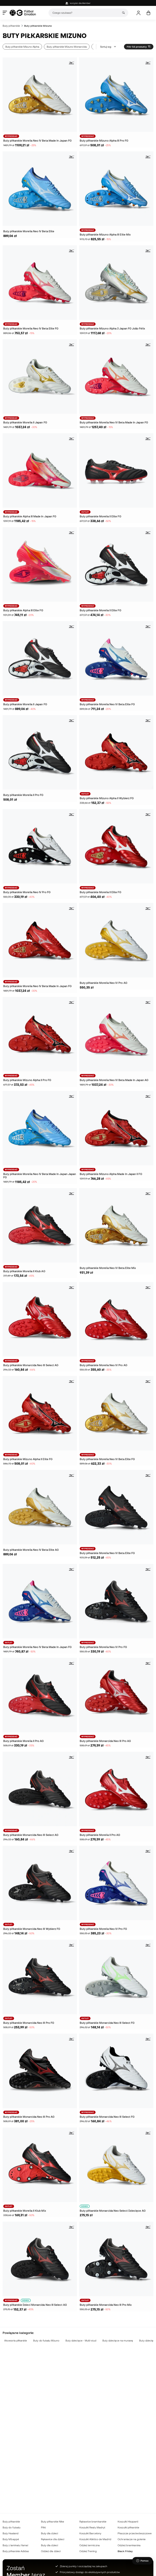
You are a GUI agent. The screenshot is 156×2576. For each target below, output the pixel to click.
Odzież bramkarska (129, 2545)
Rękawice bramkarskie (93, 2521)
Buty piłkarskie (11, 25)
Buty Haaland (10, 2533)
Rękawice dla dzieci (52, 2539)
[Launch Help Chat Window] (142, 2561)
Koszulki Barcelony (90, 2533)
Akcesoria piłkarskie (15, 2340)
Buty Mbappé (11, 2539)
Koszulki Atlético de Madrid (95, 2539)
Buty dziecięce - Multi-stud (81, 2340)
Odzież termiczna (89, 2545)
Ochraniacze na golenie (132, 2539)
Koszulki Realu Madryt (92, 2527)
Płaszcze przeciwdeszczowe (135, 2533)
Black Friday (125, 2551)
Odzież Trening (88, 2551)
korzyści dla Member (78, 3)
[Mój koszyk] (148, 13)
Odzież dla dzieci (51, 2551)
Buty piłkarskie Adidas (16, 2551)
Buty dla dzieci (49, 2533)
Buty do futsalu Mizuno (46, 2340)
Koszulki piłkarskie (128, 2527)
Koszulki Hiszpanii (128, 2521)
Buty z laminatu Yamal (15, 2545)
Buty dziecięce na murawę (117, 2340)
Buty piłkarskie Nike (52, 2521)
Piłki (43, 2527)
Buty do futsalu (11, 2527)
